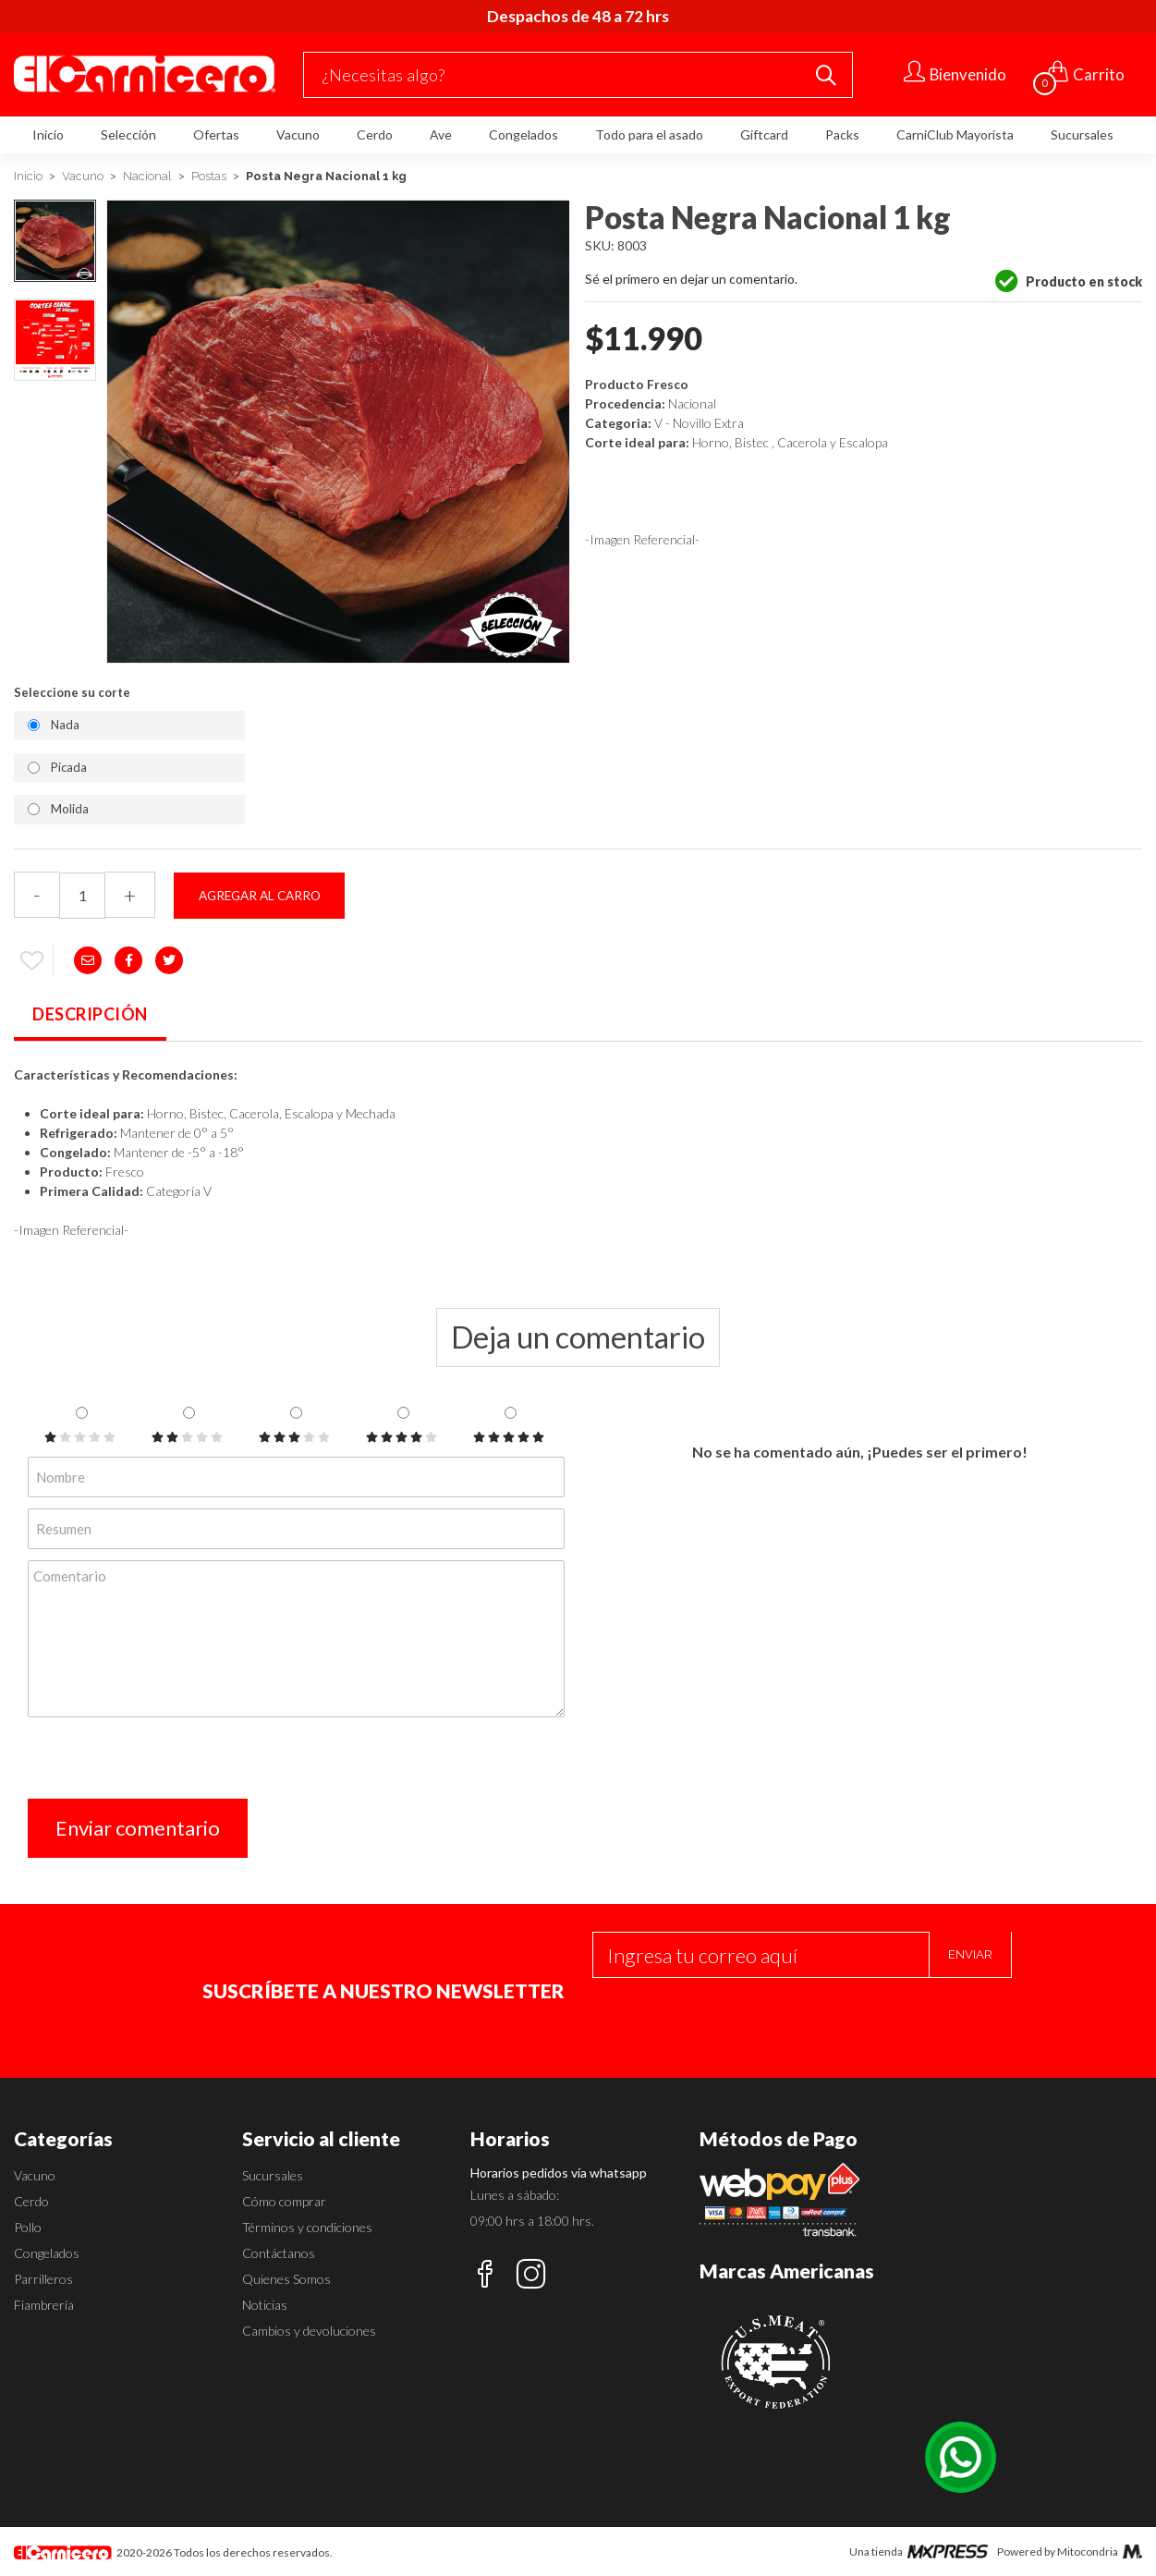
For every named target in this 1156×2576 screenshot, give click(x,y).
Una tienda (919, 2551)
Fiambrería (44, 2305)
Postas (208, 176)
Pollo (28, 2227)
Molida (70, 808)
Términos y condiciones (307, 2227)
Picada (69, 767)
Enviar (970, 1954)
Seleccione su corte (72, 692)
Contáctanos (278, 2253)
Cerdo (375, 134)
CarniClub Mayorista (955, 134)
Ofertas (216, 134)
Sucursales (1082, 134)
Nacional (147, 176)
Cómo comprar (284, 2201)
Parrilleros (43, 2279)
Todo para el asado (649, 134)
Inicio (48, 134)
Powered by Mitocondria (1069, 2551)
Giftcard (764, 134)
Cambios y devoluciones (309, 2330)
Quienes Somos (286, 2279)
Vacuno (298, 134)
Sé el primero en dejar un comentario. (691, 279)
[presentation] (168, 1763)
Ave (441, 134)
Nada (65, 724)
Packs (842, 134)
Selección (128, 134)
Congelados (523, 134)
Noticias (264, 2305)
